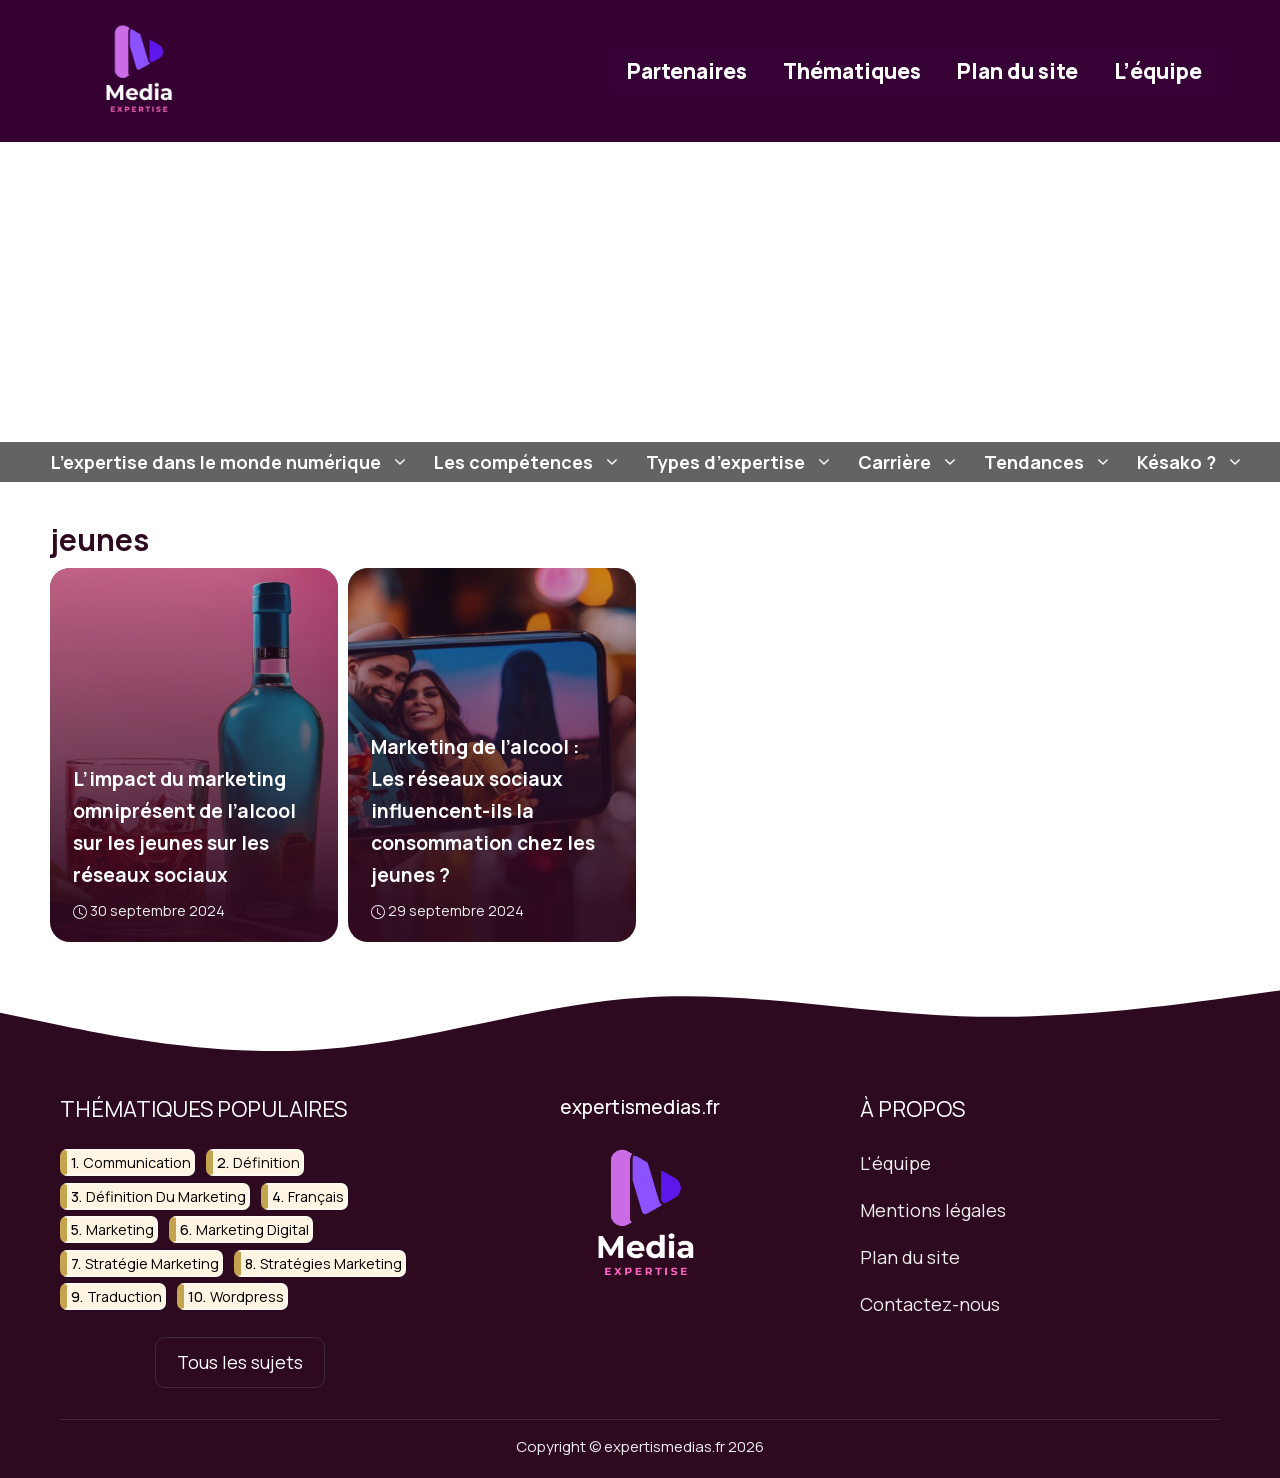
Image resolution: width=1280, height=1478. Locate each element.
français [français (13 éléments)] (316, 1195)
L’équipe (1158, 71)
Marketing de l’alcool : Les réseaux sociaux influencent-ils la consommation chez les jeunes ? (482, 811)
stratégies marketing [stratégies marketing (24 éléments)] (331, 1262)
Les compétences (530, 462)
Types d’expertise (742, 462)
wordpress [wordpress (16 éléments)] (247, 1296)
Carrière (911, 462)
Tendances (1050, 462)
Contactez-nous (930, 1303)
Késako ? (1193, 462)
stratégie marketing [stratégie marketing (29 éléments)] (152, 1262)
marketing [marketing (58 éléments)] (120, 1229)
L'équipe (895, 1163)
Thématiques (852, 71)
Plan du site (1017, 71)
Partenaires (687, 71)
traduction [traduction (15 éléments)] (124, 1296)
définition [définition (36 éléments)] (266, 1162)
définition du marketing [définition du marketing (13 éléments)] (166, 1195)
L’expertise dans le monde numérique (232, 462)
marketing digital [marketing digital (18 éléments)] (252, 1229)
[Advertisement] (640, 292)
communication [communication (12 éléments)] (137, 1162)
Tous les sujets (240, 1362)
